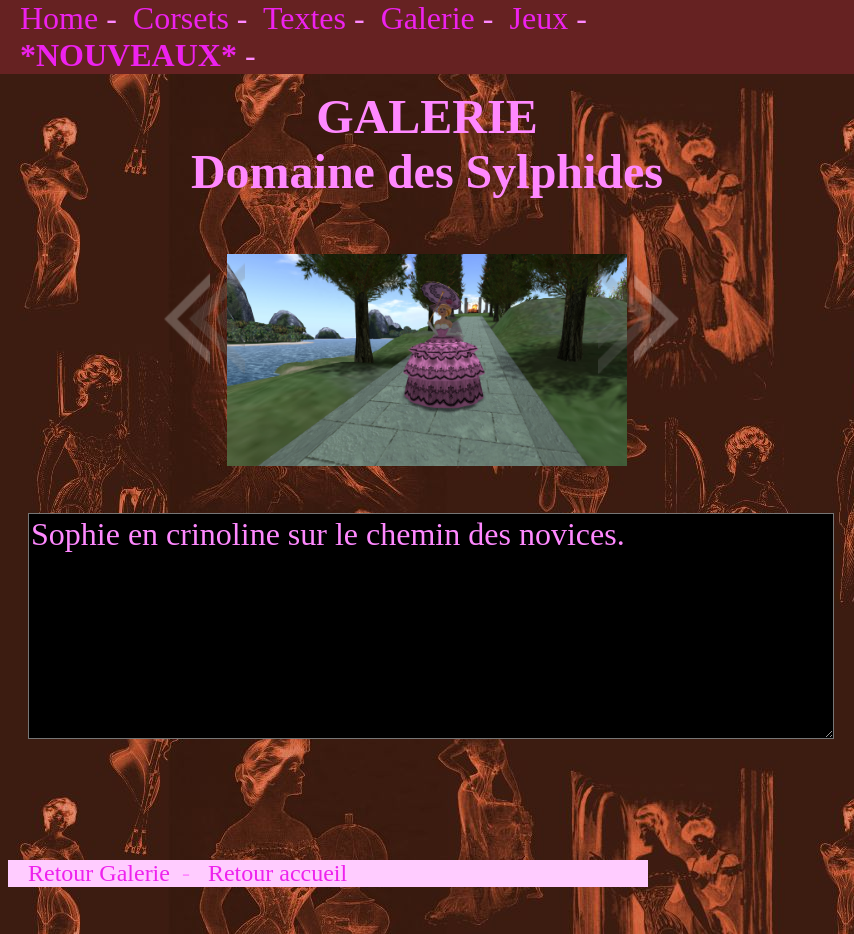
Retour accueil (277, 873)
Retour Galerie (99, 873)
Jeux (538, 18)
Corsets (181, 18)
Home (59, 18)
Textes (304, 18)
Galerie (428, 18)
